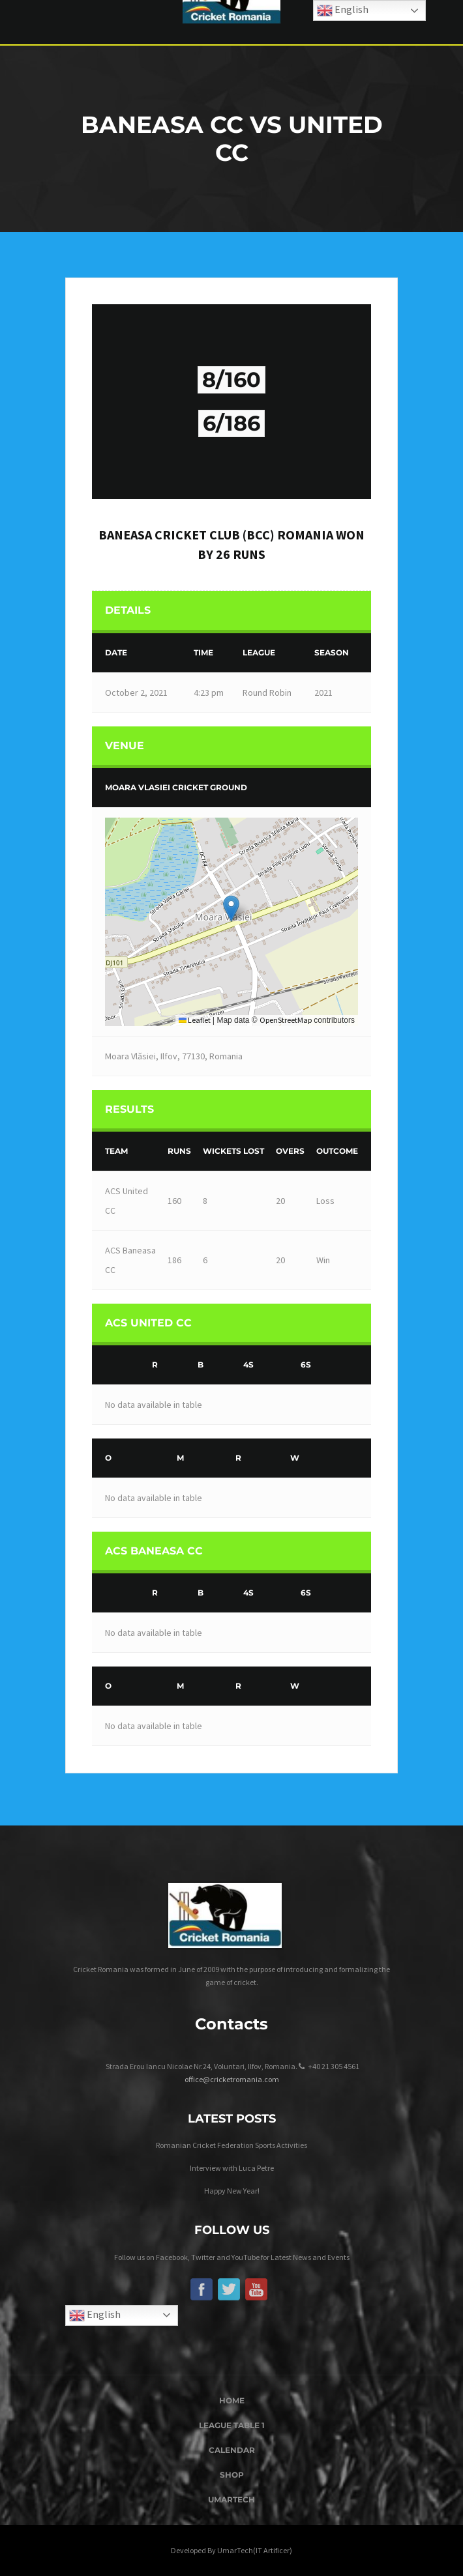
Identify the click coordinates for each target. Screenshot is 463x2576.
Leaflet (195, 1020)
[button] (231, 908)
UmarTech (231, 2499)
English (95, 2315)
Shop (232, 2475)
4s (248, 1364)
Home (232, 2400)
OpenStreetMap (286, 1020)
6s (306, 1364)
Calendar (232, 2450)
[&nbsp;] (119, 1365)
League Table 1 (232, 2425)
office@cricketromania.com (232, 2079)
